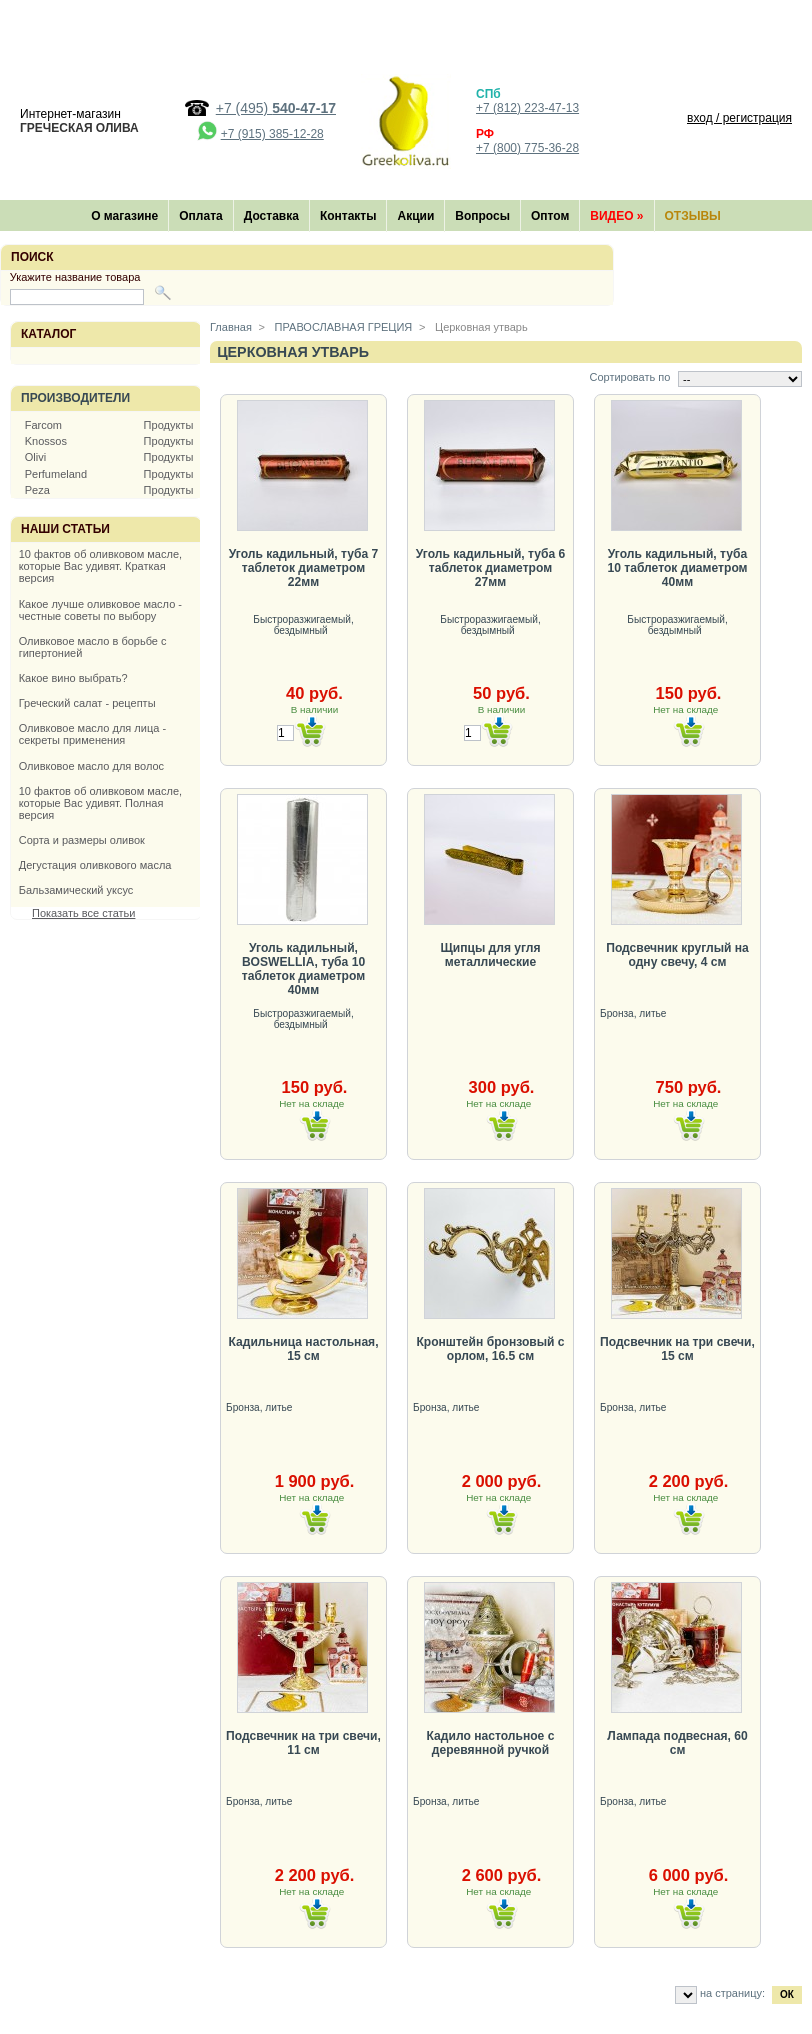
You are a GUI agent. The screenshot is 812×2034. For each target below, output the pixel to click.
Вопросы (482, 216)
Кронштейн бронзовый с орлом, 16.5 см (490, 1349)
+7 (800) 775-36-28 (527, 148)
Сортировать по (629, 377)
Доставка (271, 216)
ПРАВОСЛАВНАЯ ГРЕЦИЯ (342, 327)
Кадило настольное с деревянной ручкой (491, 1743)
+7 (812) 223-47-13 (527, 108)
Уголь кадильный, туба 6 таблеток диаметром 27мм (491, 568)
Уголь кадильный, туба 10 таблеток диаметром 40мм (677, 568)
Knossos (46, 441)
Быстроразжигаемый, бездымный (303, 625)
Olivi (35, 457)
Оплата (200, 216)
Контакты (348, 216)
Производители (75, 398)
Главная (231, 327)
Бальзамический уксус (76, 890)
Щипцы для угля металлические (490, 955)
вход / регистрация (739, 118)
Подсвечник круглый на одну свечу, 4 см (677, 955)
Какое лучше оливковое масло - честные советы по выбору (100, 610)
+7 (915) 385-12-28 (272, 134)
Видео (616, 216)
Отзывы (693, 216)
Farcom (43, 425)
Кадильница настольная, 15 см (303, 1349)
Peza (37, 490)
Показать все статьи (83, 913)
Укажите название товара (75, 277)
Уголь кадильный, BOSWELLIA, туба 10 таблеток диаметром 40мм (303, 969)
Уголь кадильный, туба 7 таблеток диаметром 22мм (304, 568)
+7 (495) (276, 108)
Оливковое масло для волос (91, 766)
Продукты (169, 425)
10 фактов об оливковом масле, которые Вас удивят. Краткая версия (100, 566)
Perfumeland (56, 474)
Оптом (550, 216)
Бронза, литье (634, 1013)
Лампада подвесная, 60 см (677, 1743)
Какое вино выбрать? (73, 678)
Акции (415, 216)
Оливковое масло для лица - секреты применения (92, 734)
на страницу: (732, 1993)
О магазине (124, 216)
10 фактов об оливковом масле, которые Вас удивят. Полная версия (100, 803)
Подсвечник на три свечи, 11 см (303, 1743)
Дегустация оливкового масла (95, 865)
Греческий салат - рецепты (87, 703)
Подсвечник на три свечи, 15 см (677, 1349)
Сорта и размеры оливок (82, 840)
